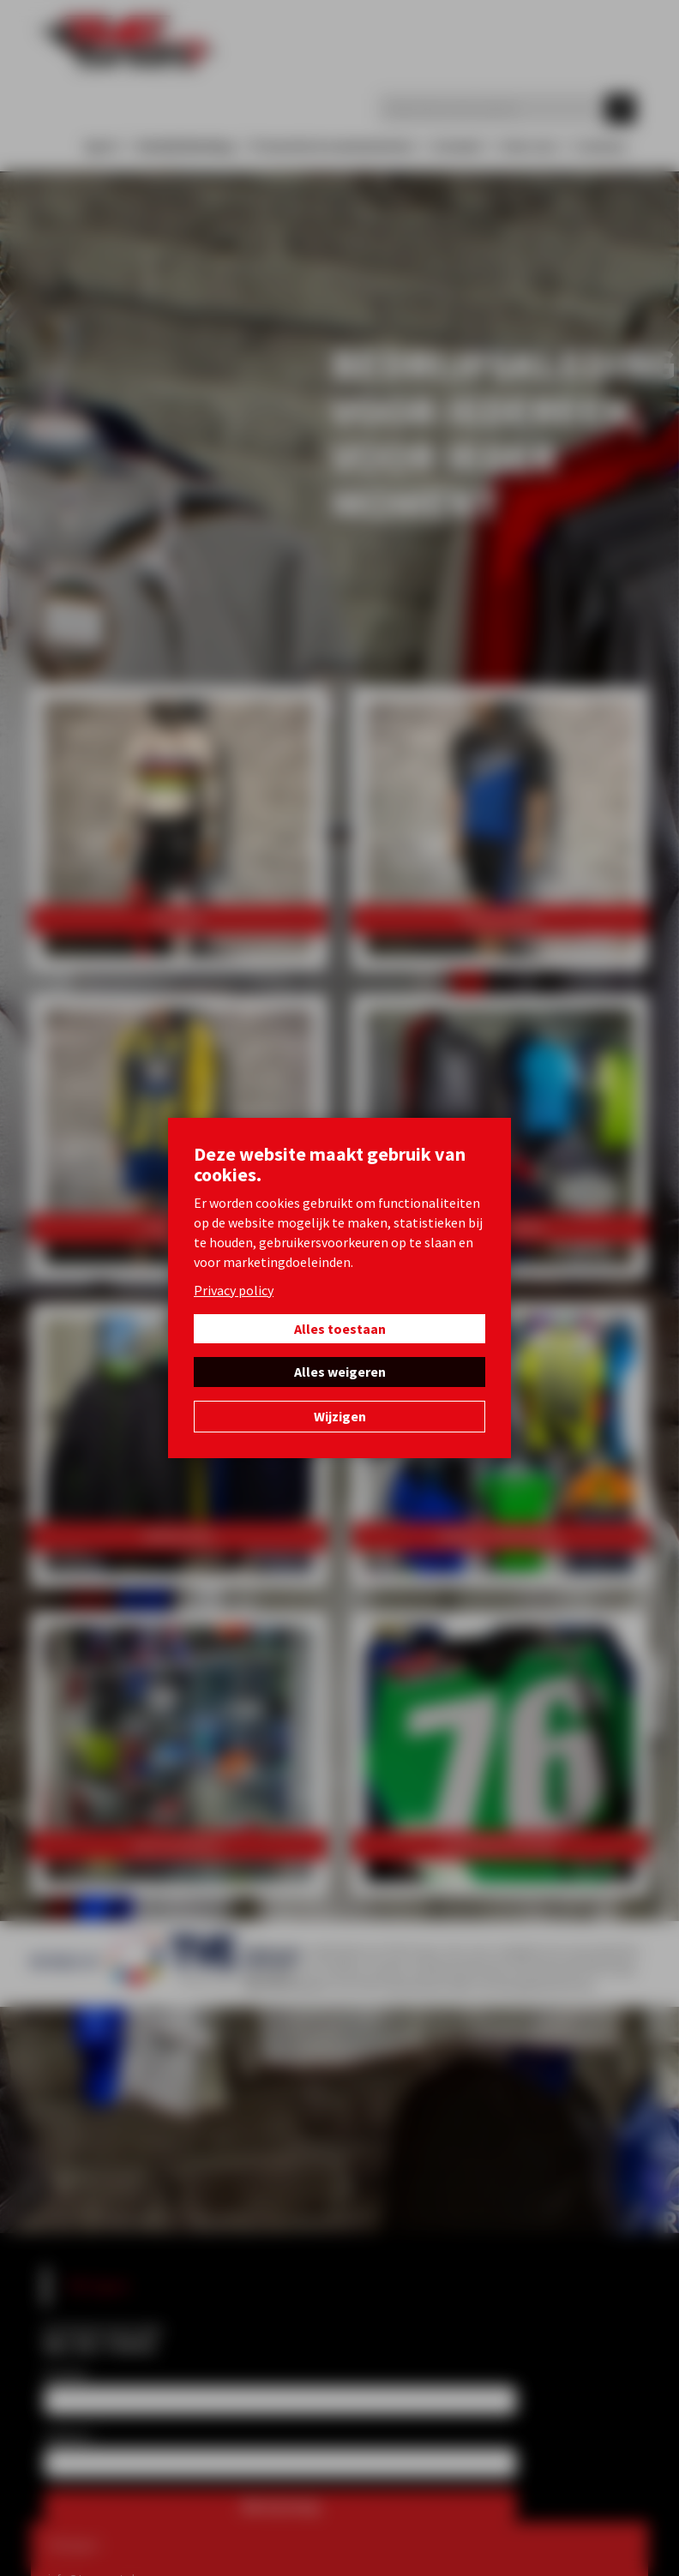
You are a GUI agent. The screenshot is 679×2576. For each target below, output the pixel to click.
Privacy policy (233, 1290)
